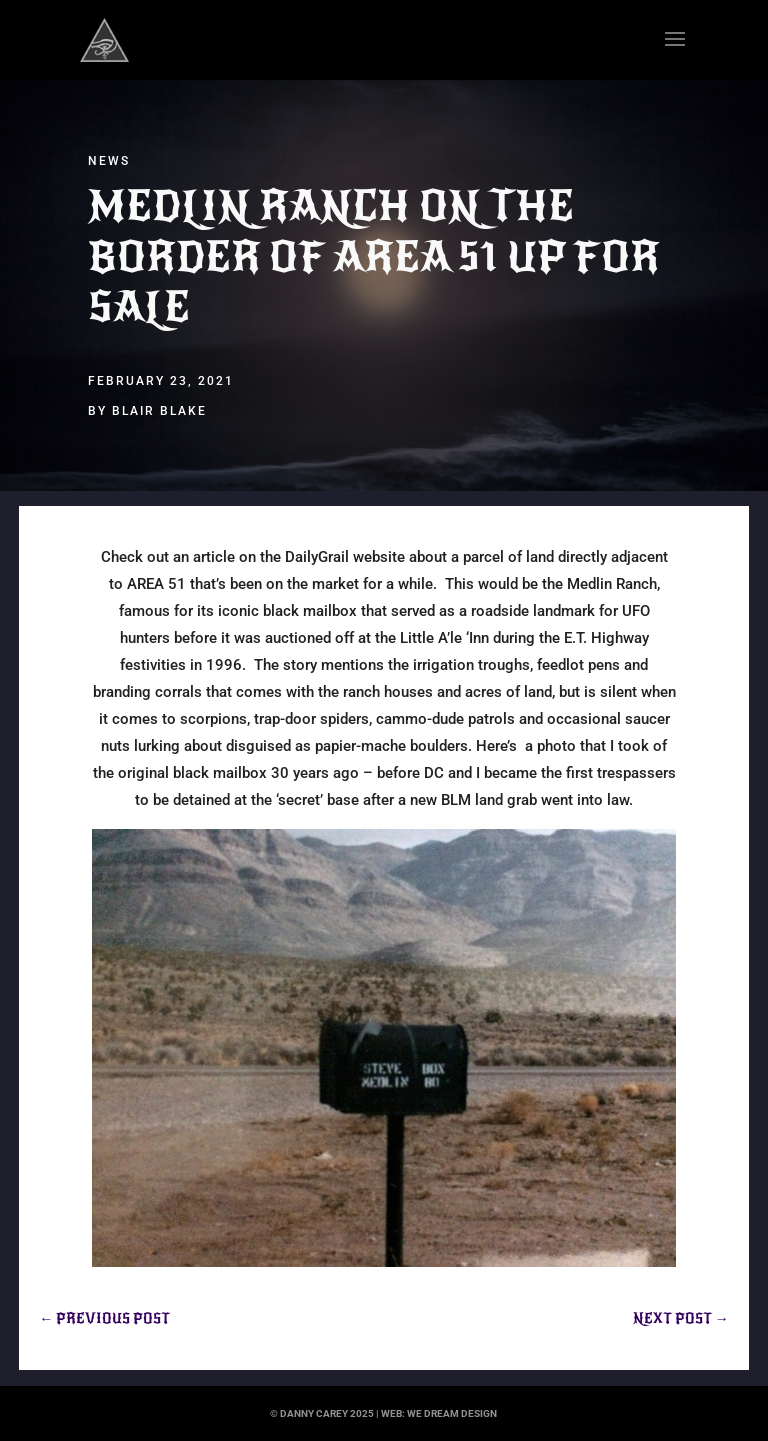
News (109, 161)
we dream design (452, 1413)
